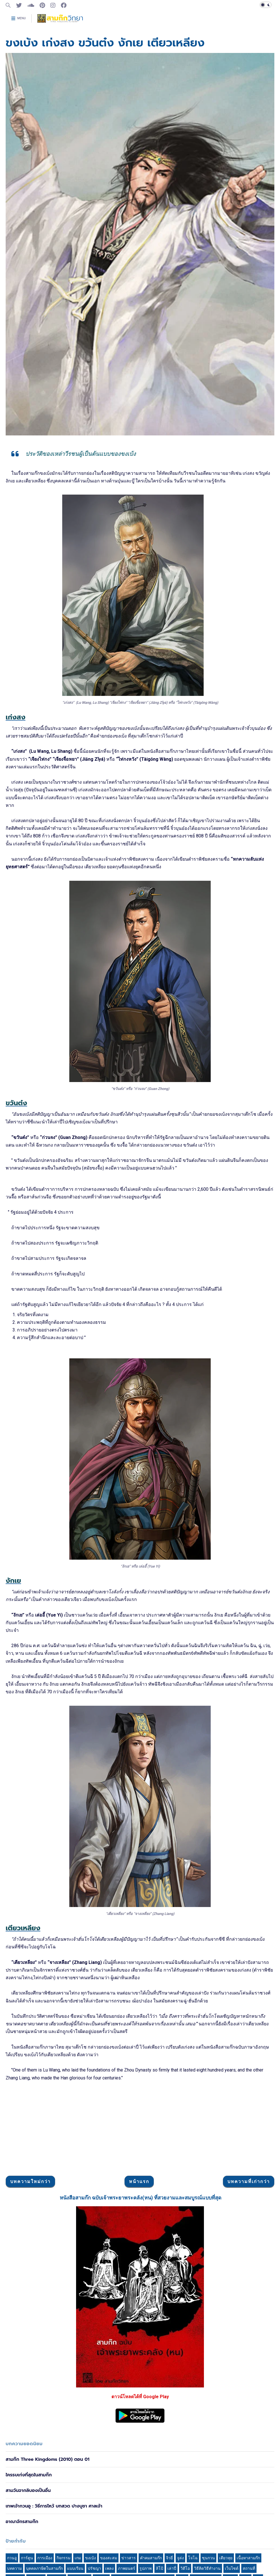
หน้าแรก (139, 2262)
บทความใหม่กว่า (30, 2262)
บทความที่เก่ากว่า (248, 2262)
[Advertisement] (140, 1217)
